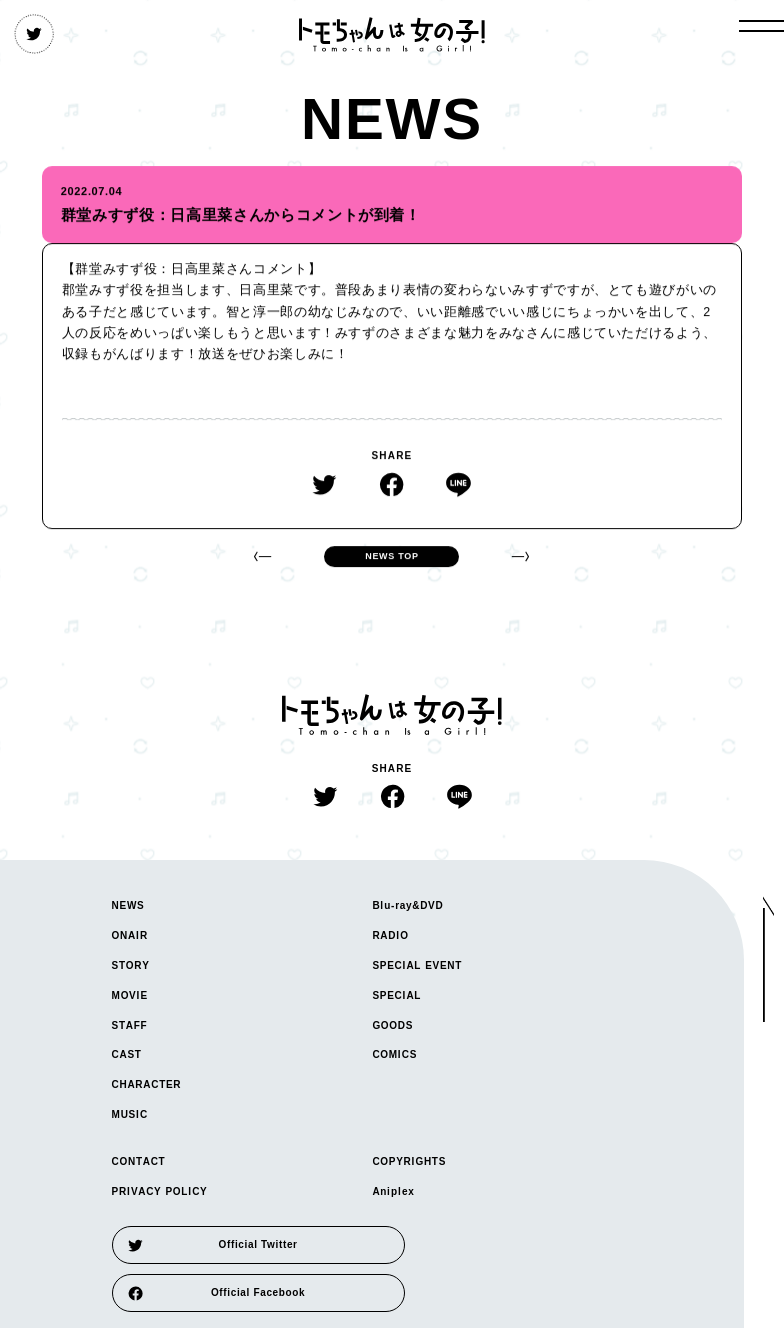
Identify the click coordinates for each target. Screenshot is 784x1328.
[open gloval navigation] (761, 26)
